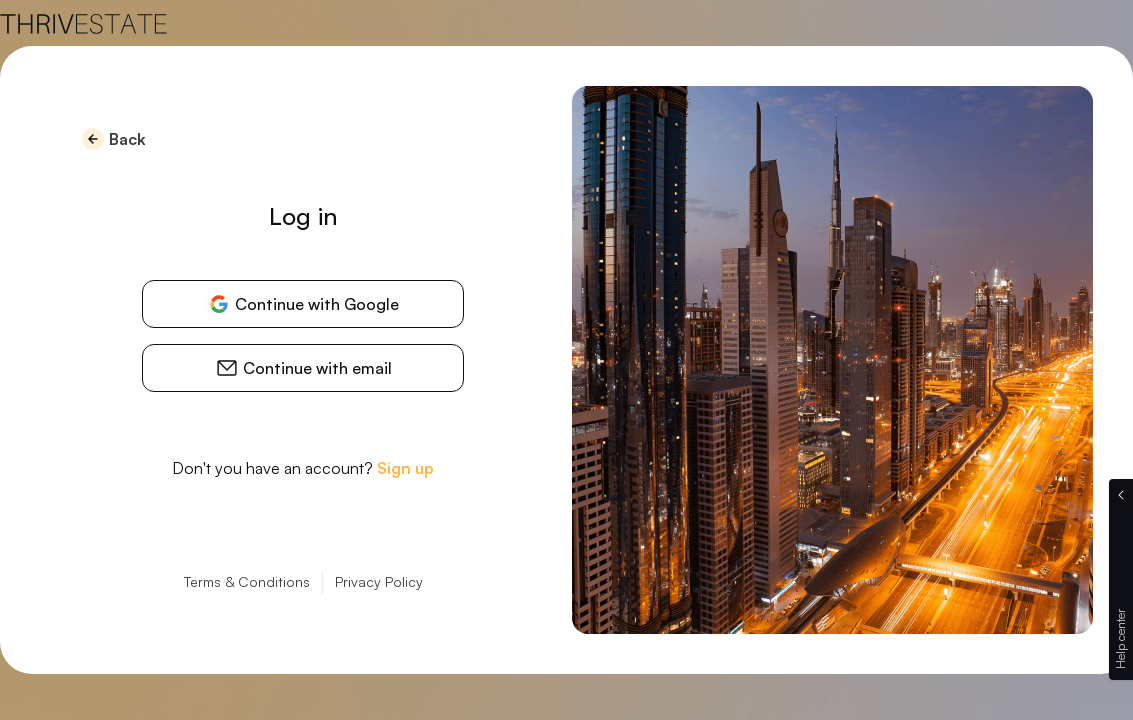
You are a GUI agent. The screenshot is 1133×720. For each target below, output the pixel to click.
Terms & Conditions (247, 581)
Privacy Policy (379, 581)
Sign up (405, 468)
